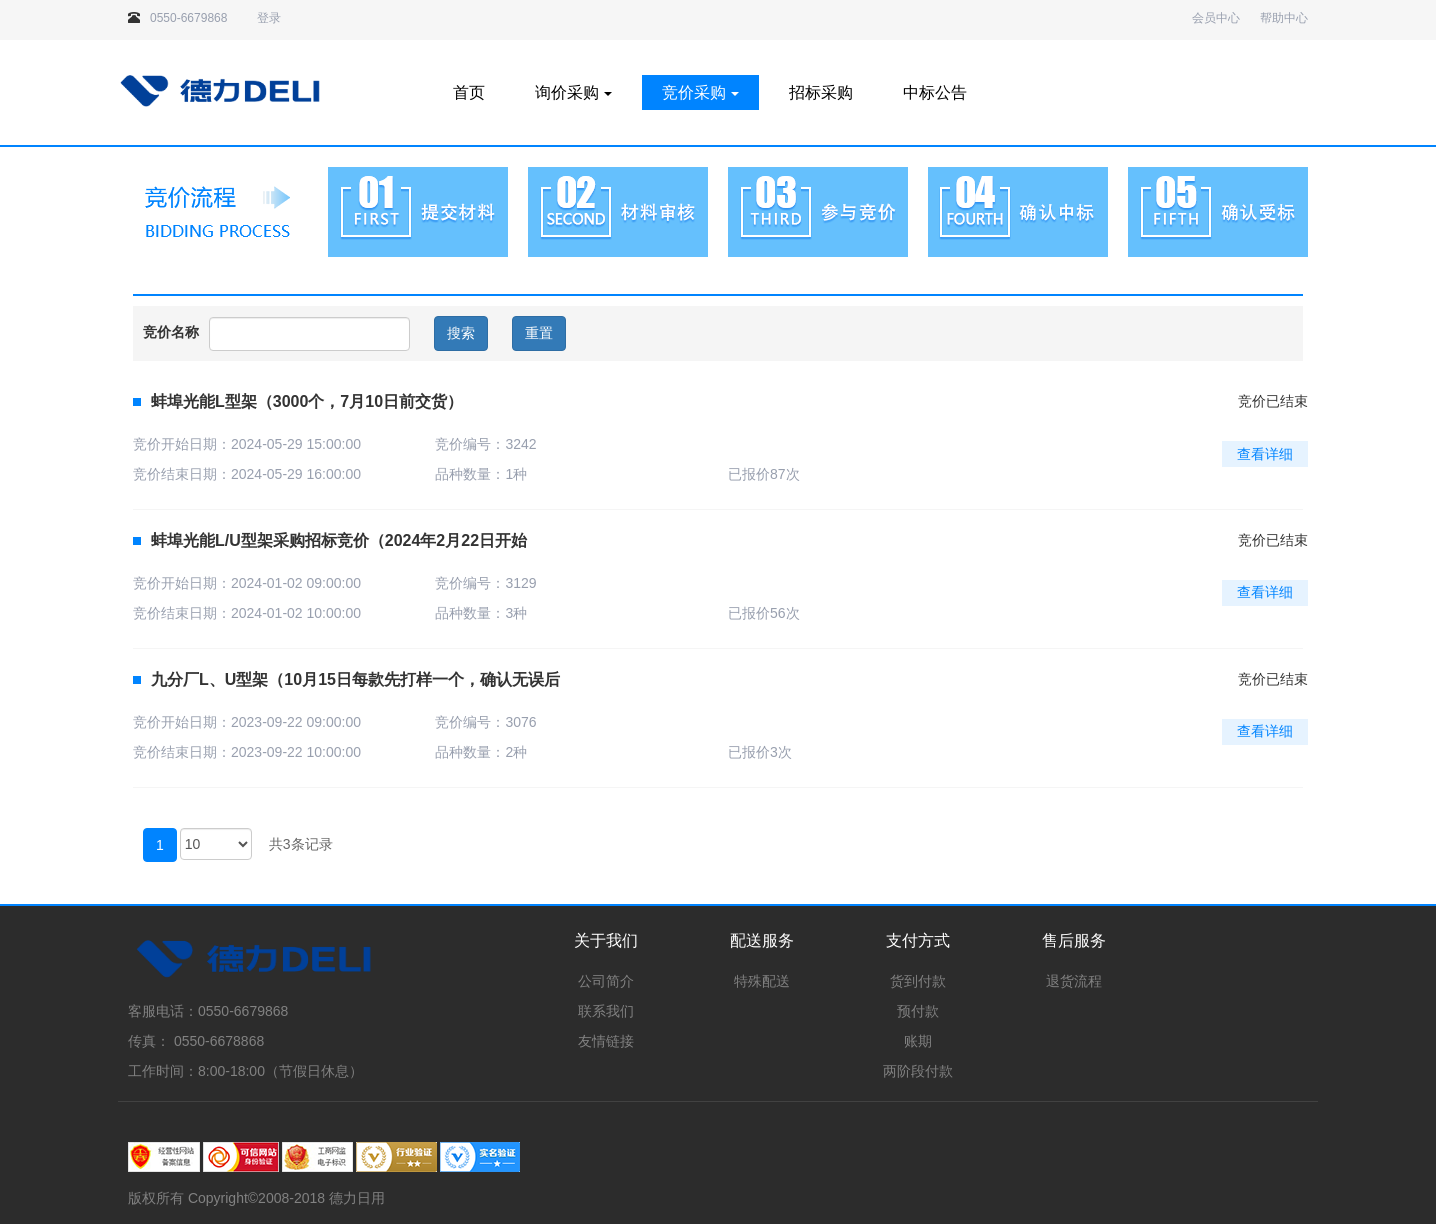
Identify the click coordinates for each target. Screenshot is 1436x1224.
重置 (539, 333)
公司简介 (606, 981)
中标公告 (935, 92)
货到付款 (918, 981)
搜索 (461, 333)
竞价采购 (700, 92)
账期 (918, 1041)
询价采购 (573, 92)
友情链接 (606, 1041)
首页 (469, 92)
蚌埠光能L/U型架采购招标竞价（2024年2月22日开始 (330, 540)
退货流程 (1074, 981)
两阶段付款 (918, 1071)
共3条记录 (301, 844)
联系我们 (606, 1011)
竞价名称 (171, 332)
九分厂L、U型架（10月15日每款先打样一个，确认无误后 (346, 679)
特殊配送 (762, 981)
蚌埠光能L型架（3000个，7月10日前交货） (298, 401)
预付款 (918, 1011)
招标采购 (821, 92)
